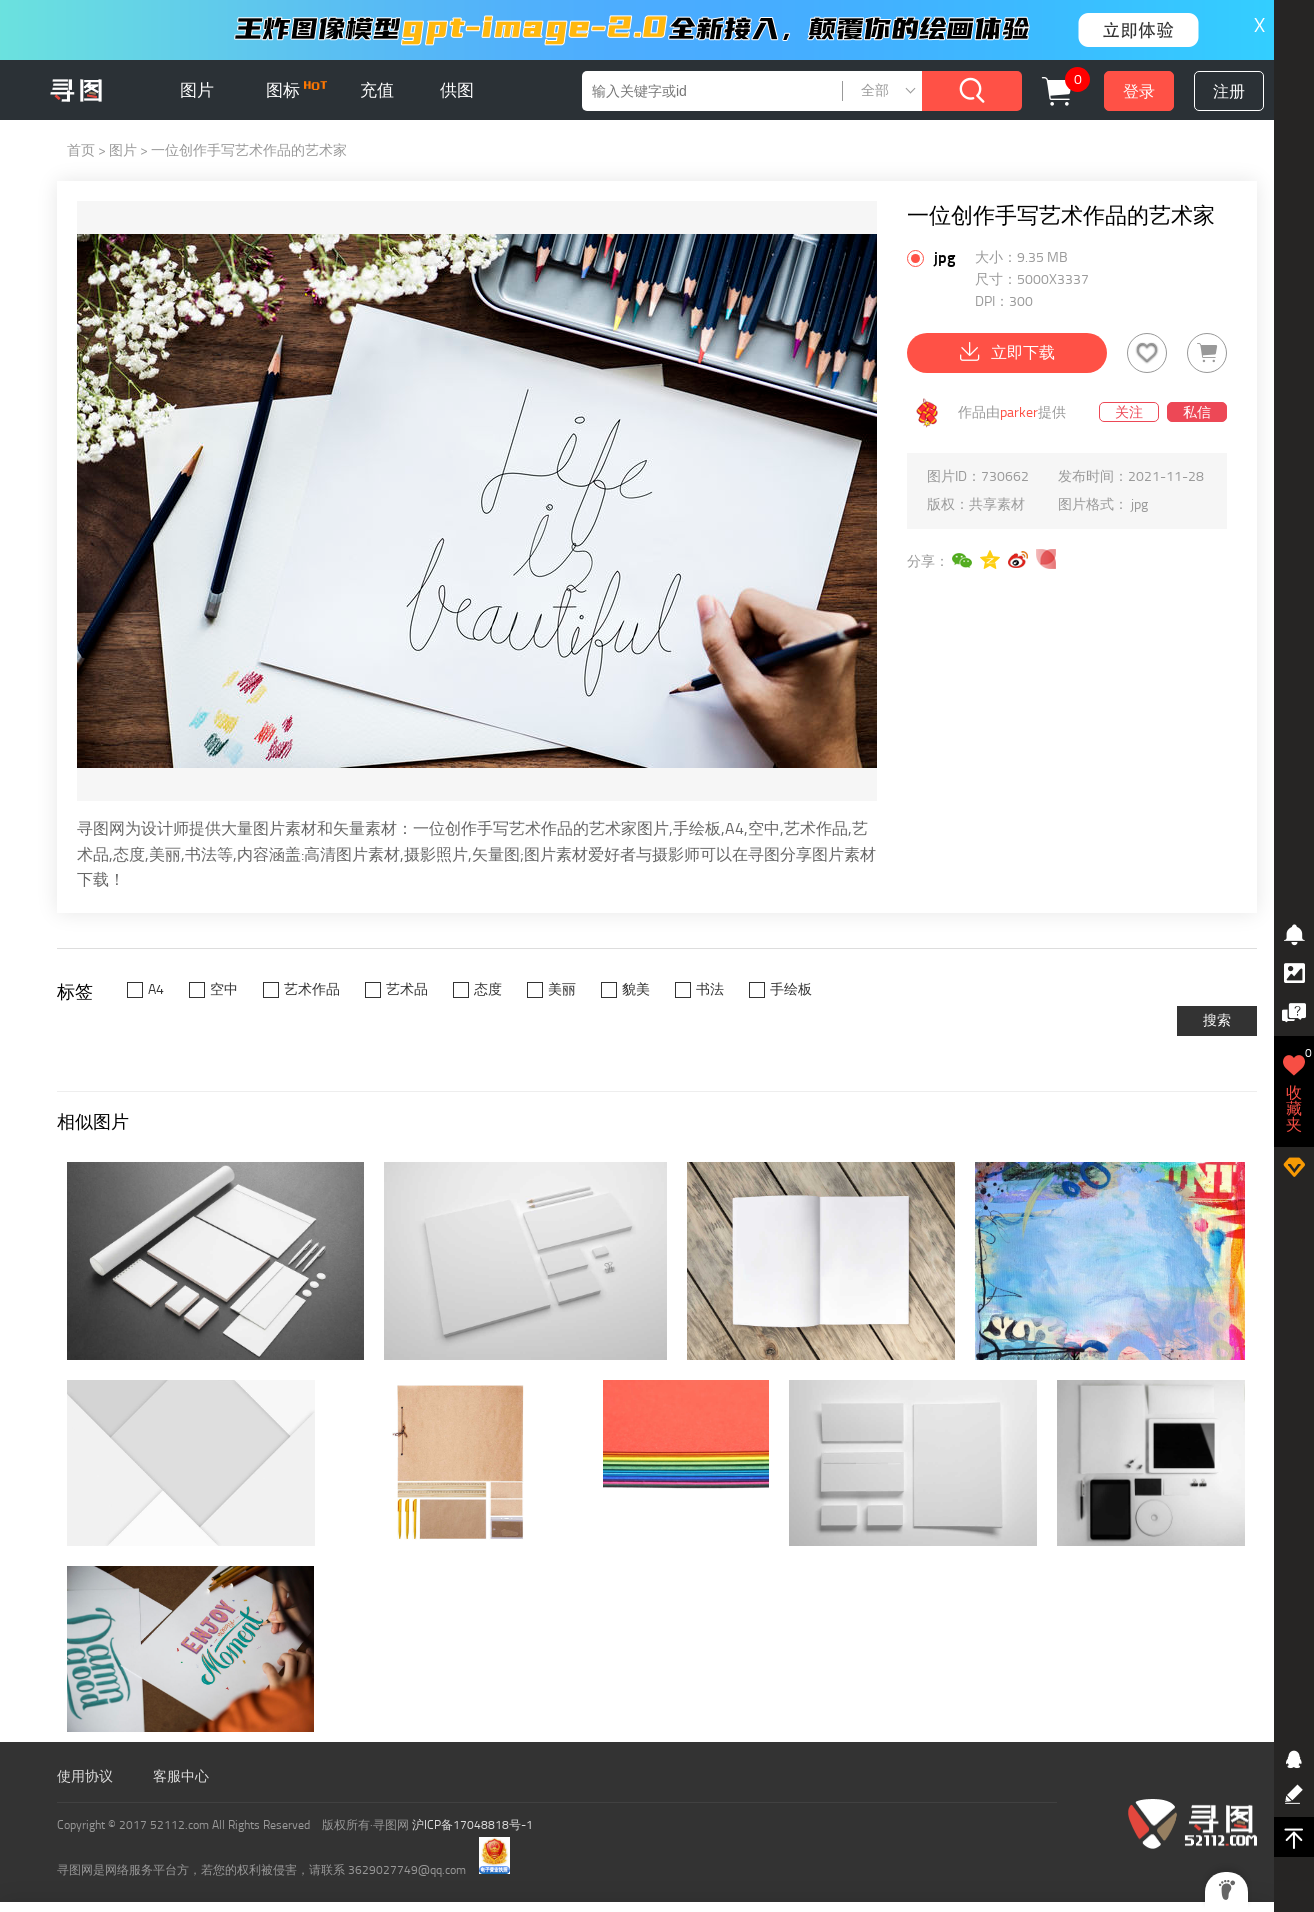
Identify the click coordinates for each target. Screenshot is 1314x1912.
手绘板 (791, 989)
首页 (81, 150)
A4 (156, 989)
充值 (377, 90)
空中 (224, 989)
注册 (1229, 91)
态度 (488, 989)
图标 (296, 90)
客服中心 (181, 1776)
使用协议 (85, 1776)
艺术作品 (312, 989)
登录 (1139, 91)
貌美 (636, 989)
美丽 (562, 989)
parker (1019, 412)
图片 (197, 90)
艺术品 (407, 989)
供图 (457, 90)
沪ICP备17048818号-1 (472, 1825)
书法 (710, 989)
